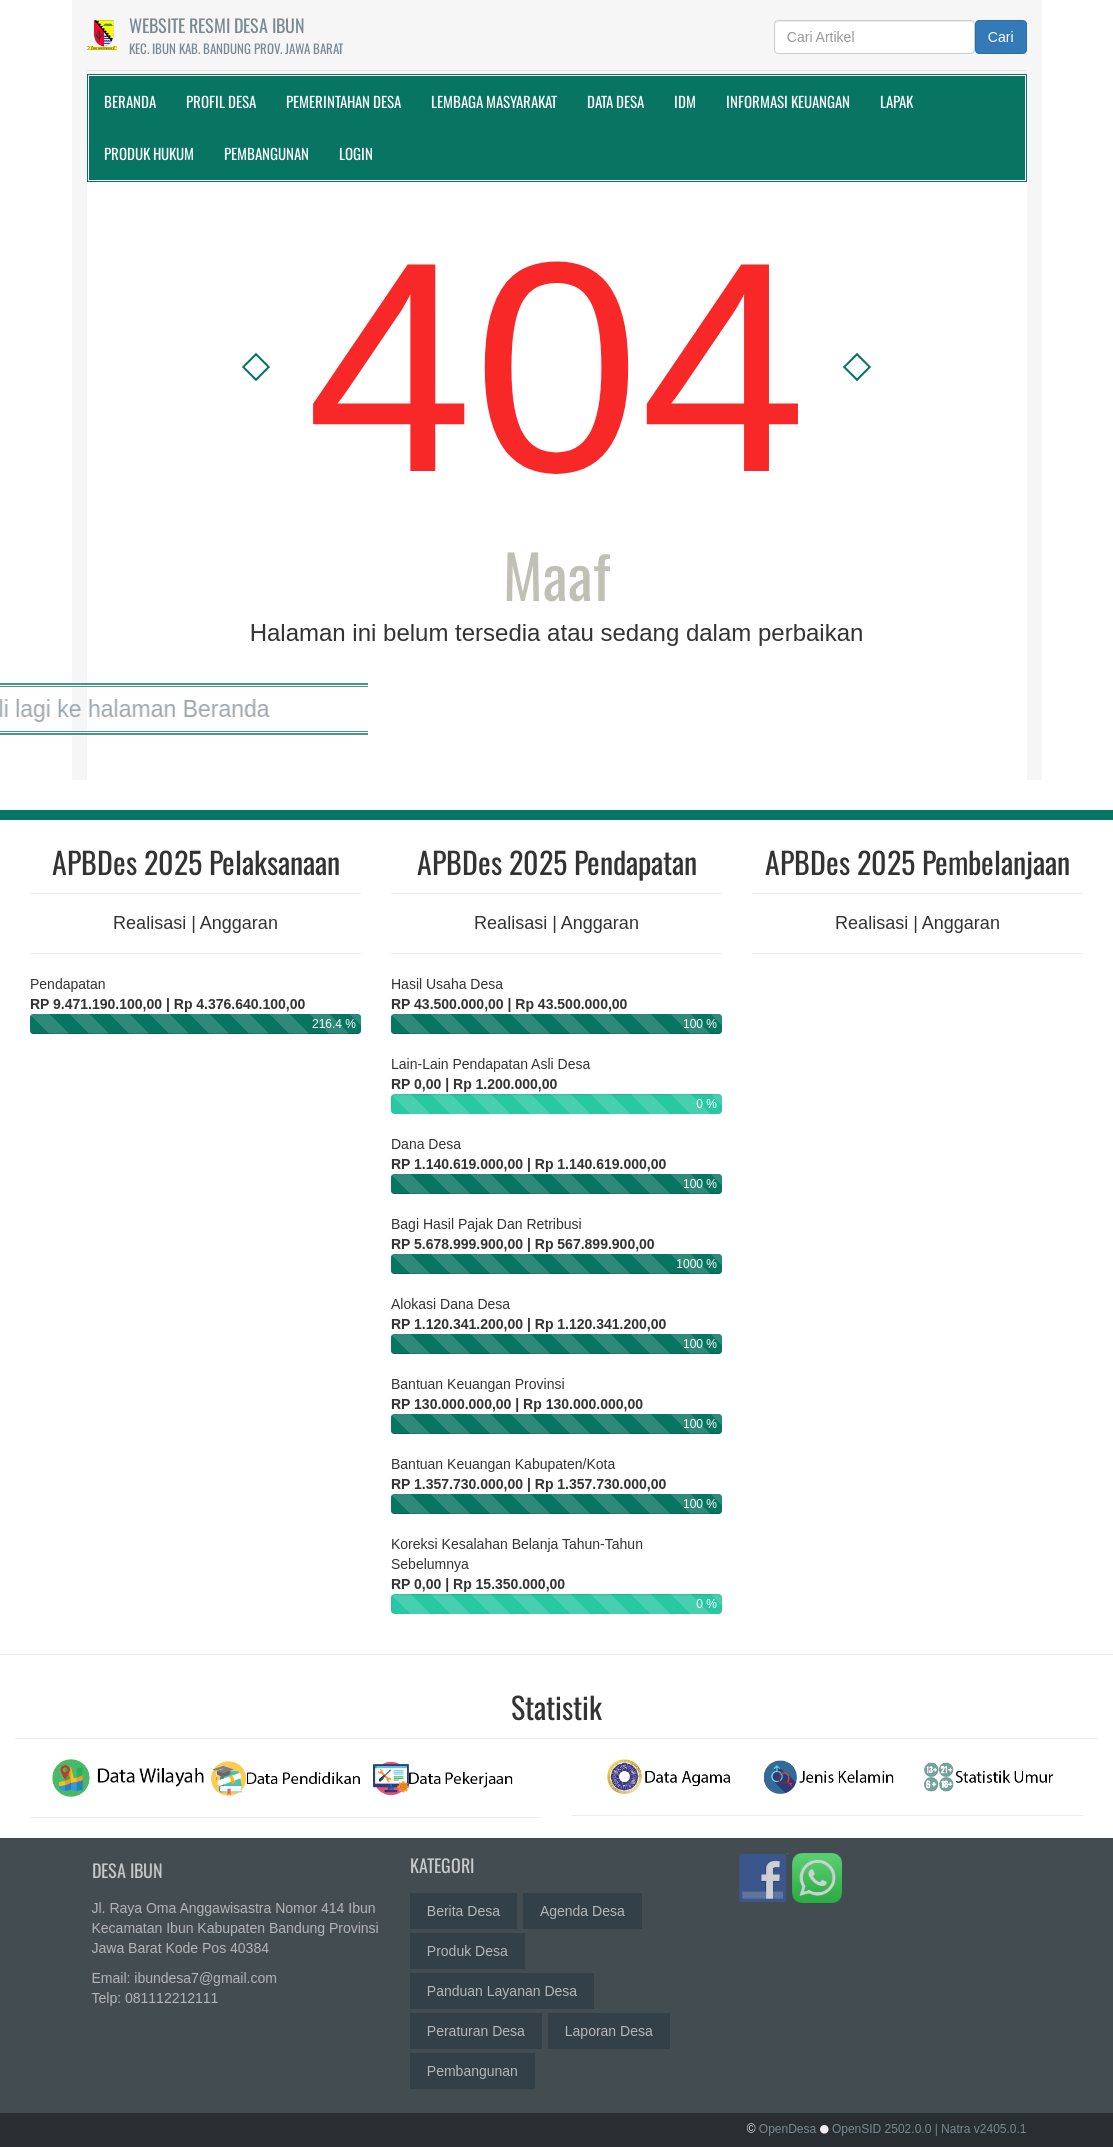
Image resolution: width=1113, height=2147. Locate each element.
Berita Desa (463, 1906)
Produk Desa (467, 1946)
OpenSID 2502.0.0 (881, 2129)
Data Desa (615, 101)
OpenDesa (787, 2129)
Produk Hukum (149, 153)
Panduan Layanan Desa (502, 1986)
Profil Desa (221, 101)
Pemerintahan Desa (343, 101)
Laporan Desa (609, 2026)
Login (356, 153)
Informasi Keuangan (788, 101)
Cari (1001, 37)
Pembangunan (266, 153)
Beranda (130, 101)
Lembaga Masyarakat (494, 101)
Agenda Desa (582, 1906)
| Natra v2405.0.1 (981, 2129)
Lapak (896, 101)
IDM (685, 101)
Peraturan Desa (476, 2026)
